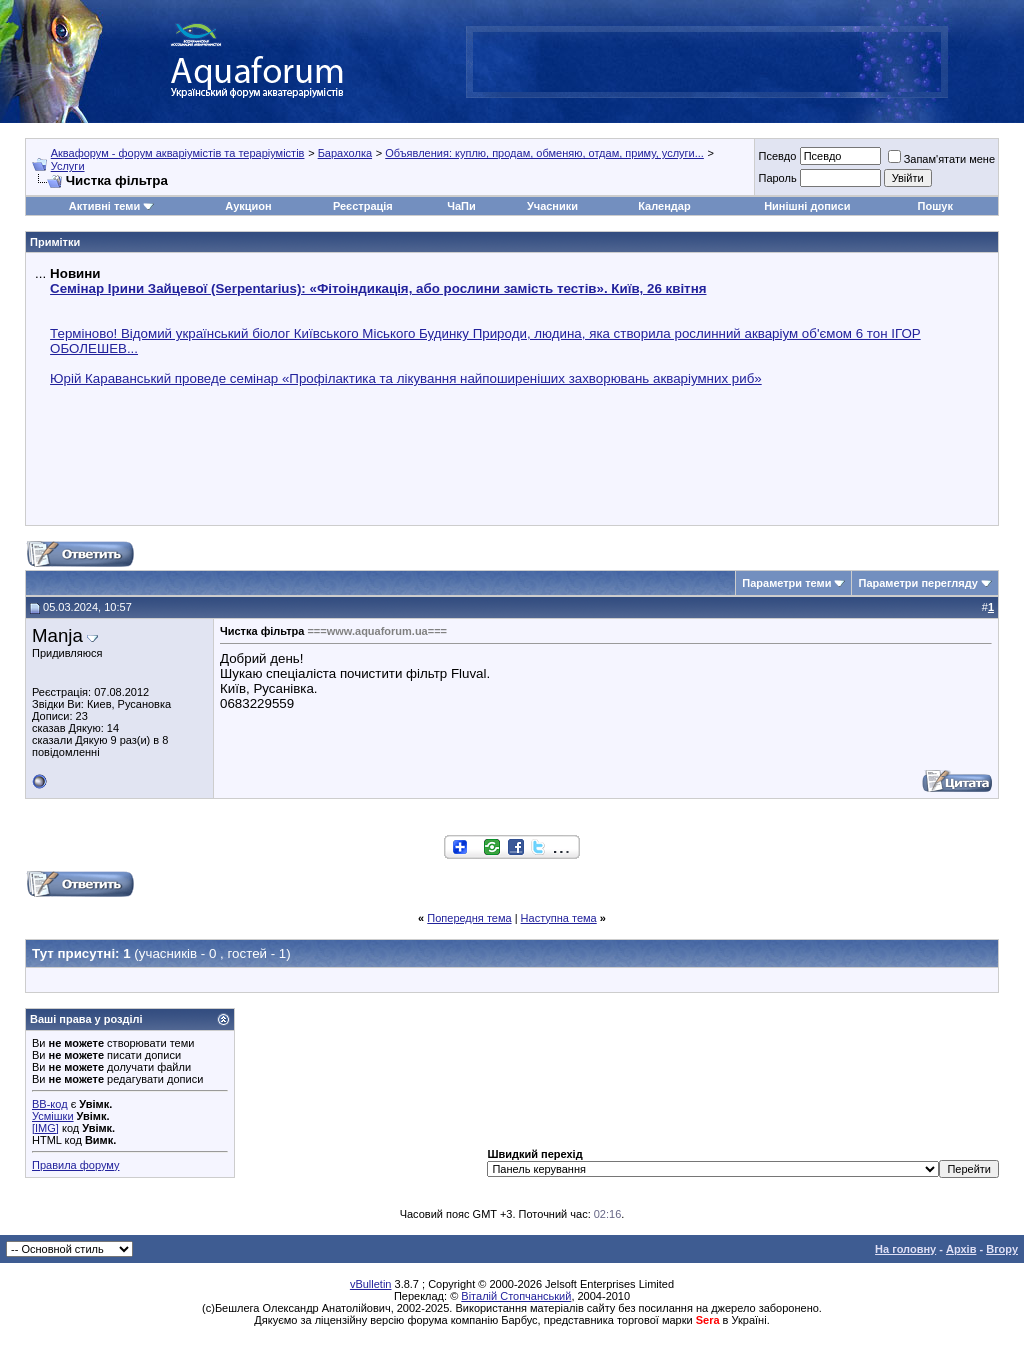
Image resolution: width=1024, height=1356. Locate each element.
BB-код (50, 1104)
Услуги (68, 166)
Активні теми (104, 206)
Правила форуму (75, 1165)
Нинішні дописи (807, 206)
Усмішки (53, 1116)
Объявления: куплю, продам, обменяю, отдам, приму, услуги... (544, 153)
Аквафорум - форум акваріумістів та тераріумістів (178, 153)
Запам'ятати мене (941, 159)
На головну (905, 1249)
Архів (961, 1249)
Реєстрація (363, 206)
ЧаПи (461, 206)
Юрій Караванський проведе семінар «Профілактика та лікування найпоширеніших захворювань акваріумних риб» (406, 378)
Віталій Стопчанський (516, 1296)
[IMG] (45, 1128)
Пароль (777, 178)
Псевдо (777, 156)
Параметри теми (786, 583)
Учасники (552, 206)
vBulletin (371, 1284)
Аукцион (248, 206)
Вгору (1002, 1249)
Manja (57, 635)
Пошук (935, 206)
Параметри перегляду (917, 583)
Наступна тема (559, 918)
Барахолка (345, 153)
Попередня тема (469, 918)
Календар (664, 206)
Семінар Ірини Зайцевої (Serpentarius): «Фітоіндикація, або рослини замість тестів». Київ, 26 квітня (378, 288)
